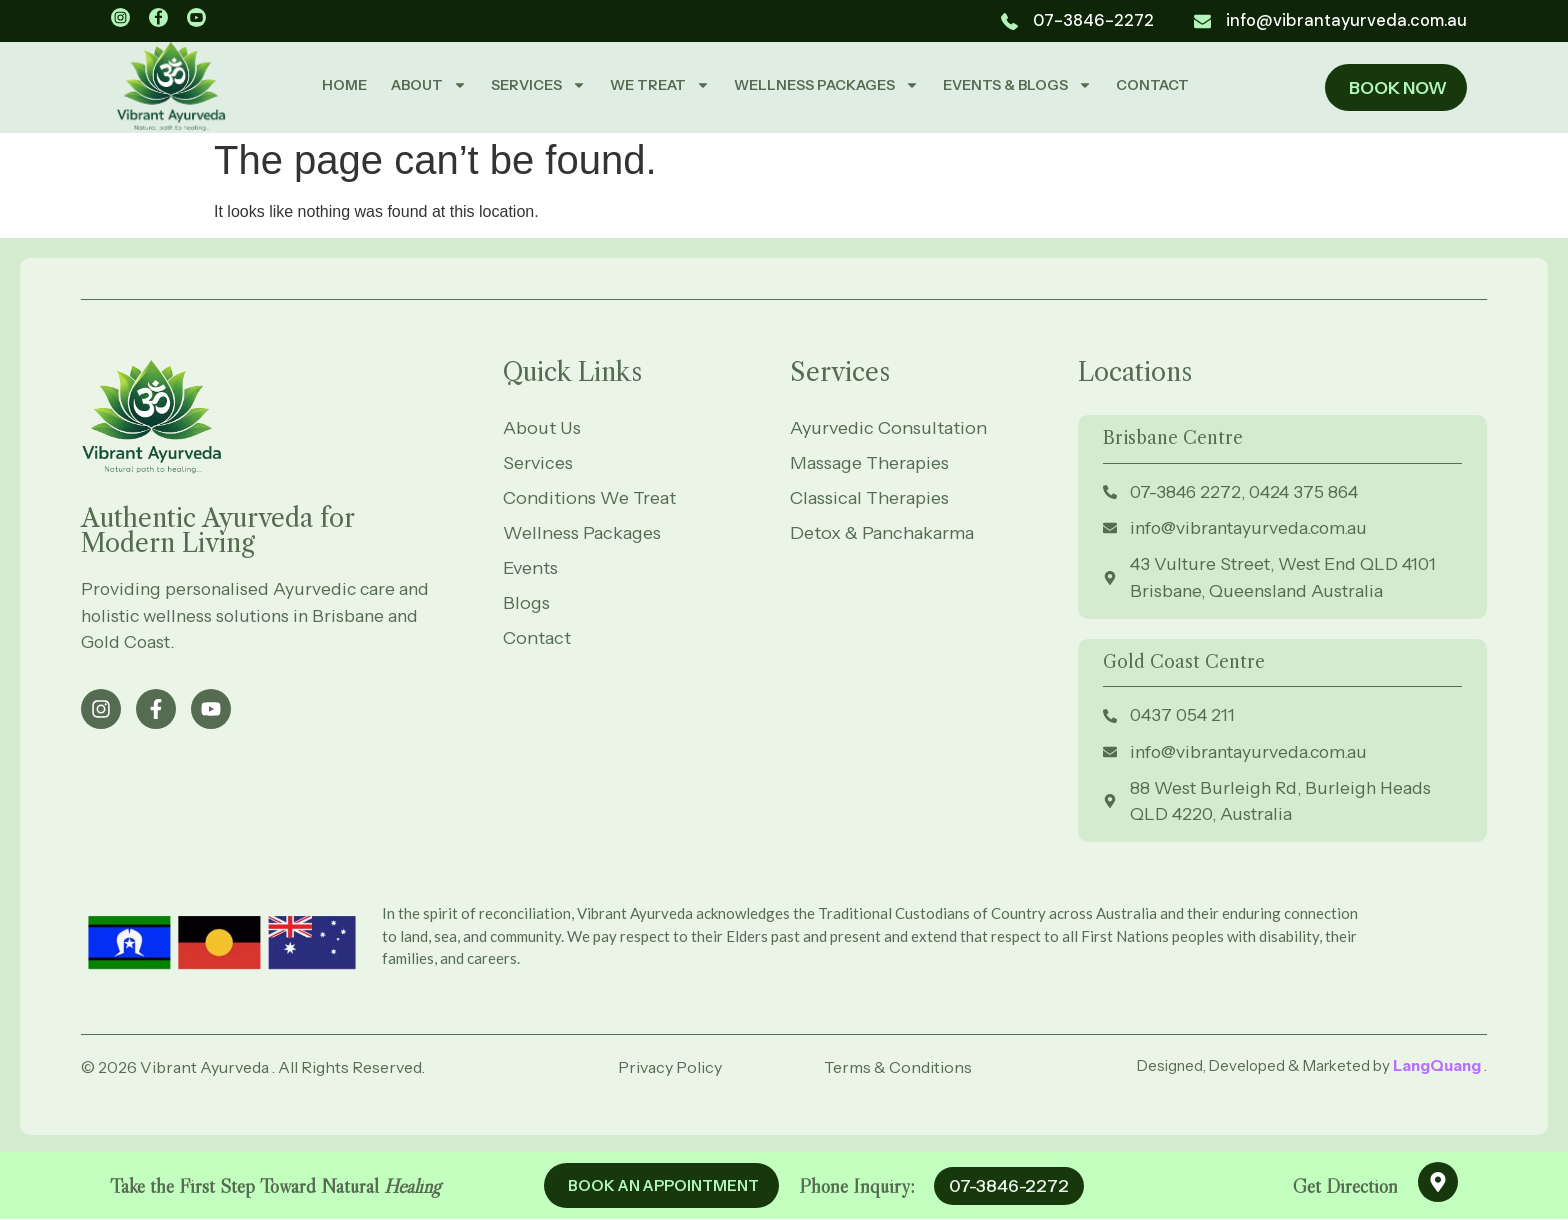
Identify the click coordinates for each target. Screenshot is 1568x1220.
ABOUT (429, 85)
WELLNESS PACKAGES (826, 85)
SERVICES (538, 85)
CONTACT (1152, 85)
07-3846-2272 (1009, 1186)
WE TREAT (660, 85)
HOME (344, 85)
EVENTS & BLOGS (1017, 85)
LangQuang (1438, 1070)
